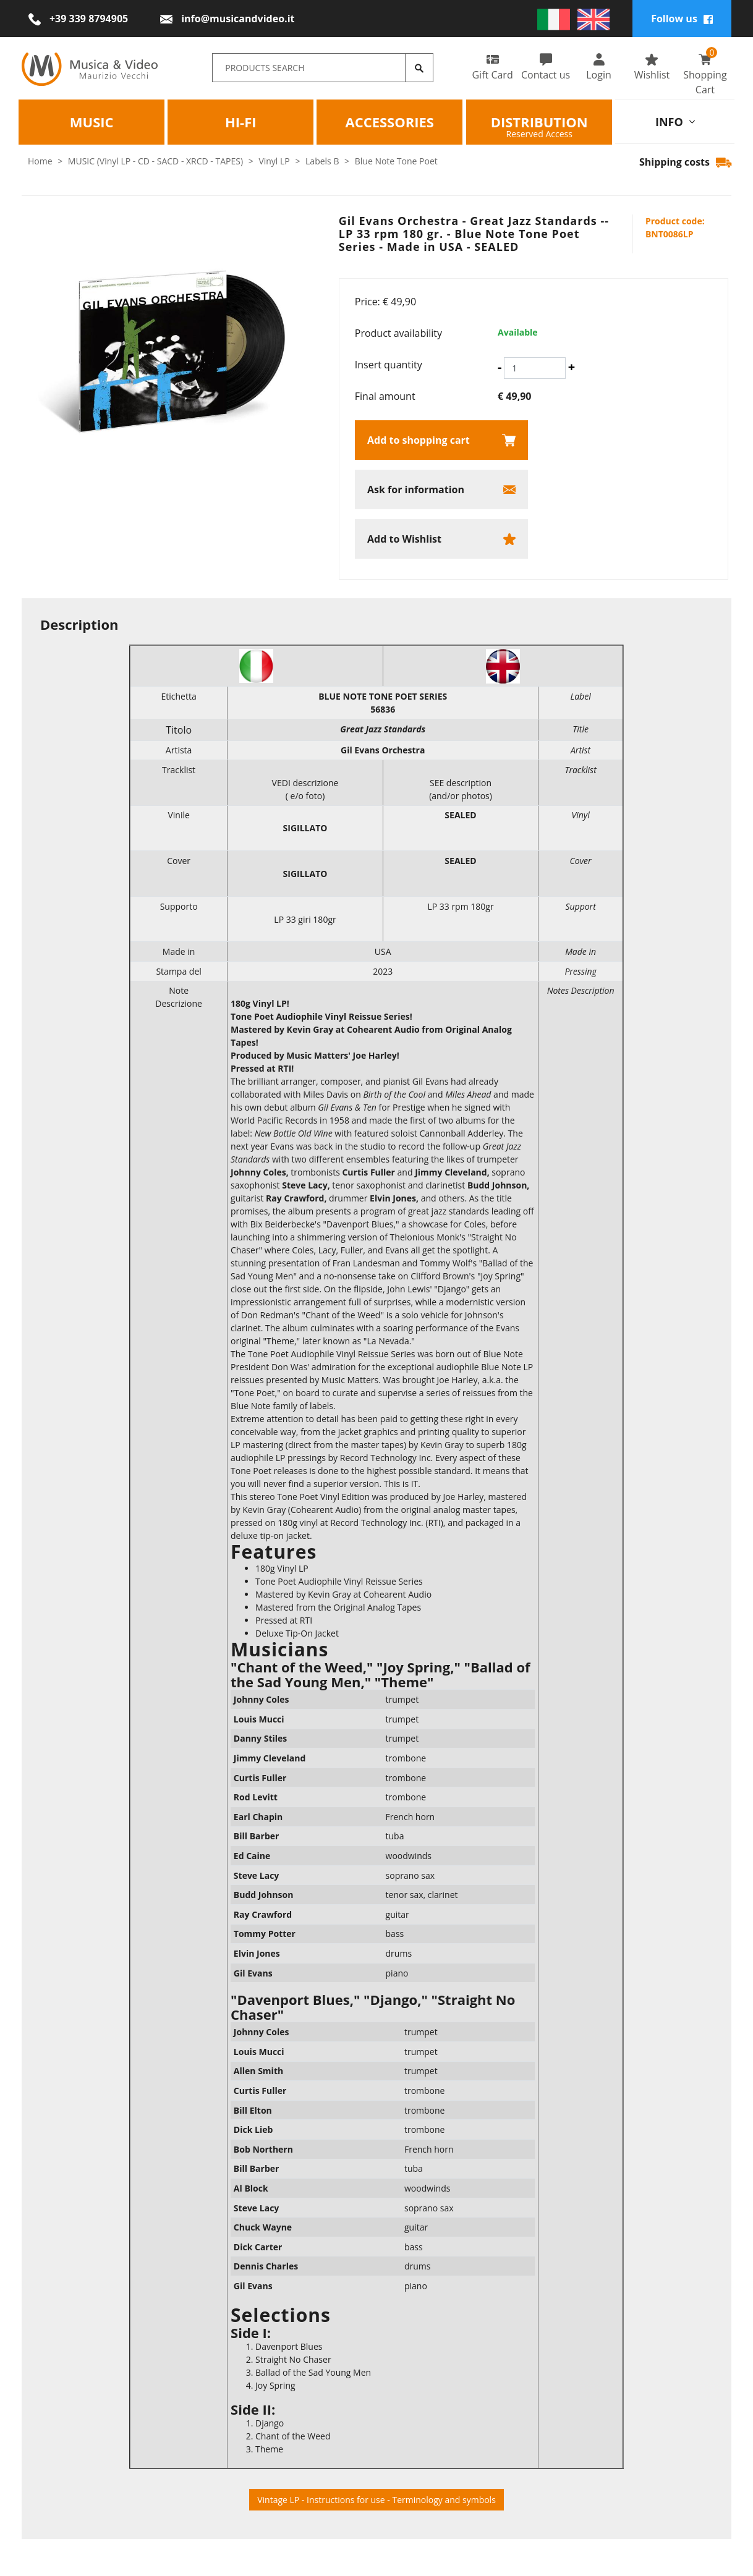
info (675, 121)
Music (92, 121)
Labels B (322, 161)
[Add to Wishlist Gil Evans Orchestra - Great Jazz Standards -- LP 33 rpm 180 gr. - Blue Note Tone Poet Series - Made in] (441, 539)
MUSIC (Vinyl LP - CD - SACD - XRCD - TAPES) (155, 161)
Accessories (390, 121)
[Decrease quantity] (499, 367)
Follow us (682, 18)
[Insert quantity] (535, 368)
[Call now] (78, 18)
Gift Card (492, 67)
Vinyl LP (273, 161)
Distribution (538, 121)
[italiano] (553, 18)
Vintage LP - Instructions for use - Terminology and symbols (376, 2500)
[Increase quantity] (571, 367)
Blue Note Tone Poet (396, 161)
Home (40, 161)
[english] (593, 18)
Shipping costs (685, 162)
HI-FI (241, 121)
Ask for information (415, 489)
